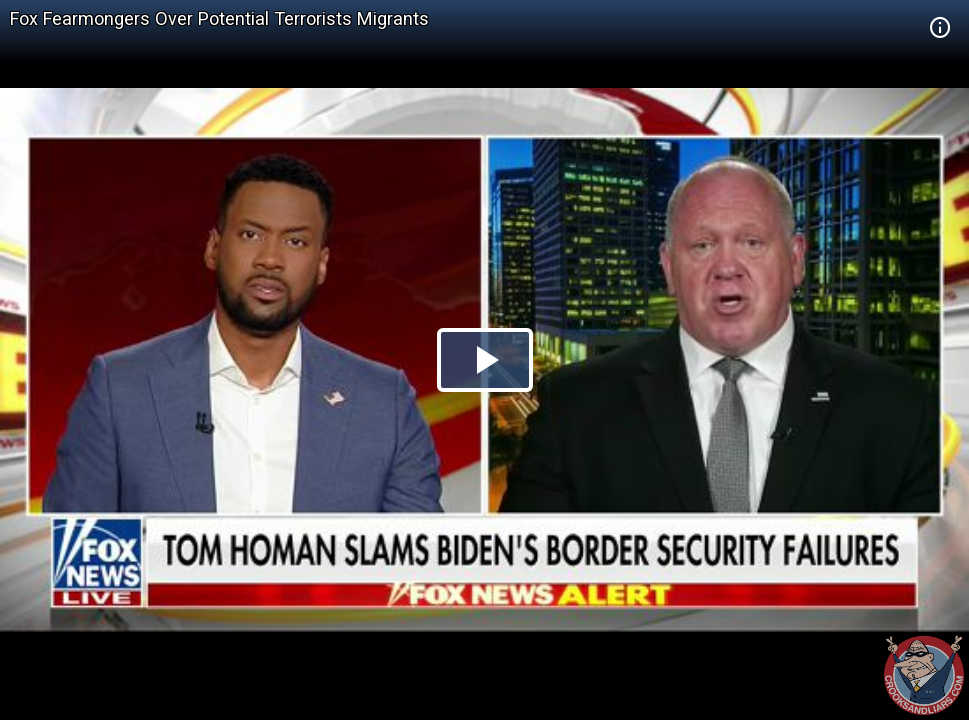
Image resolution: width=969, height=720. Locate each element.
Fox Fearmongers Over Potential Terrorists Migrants (219, 18)
